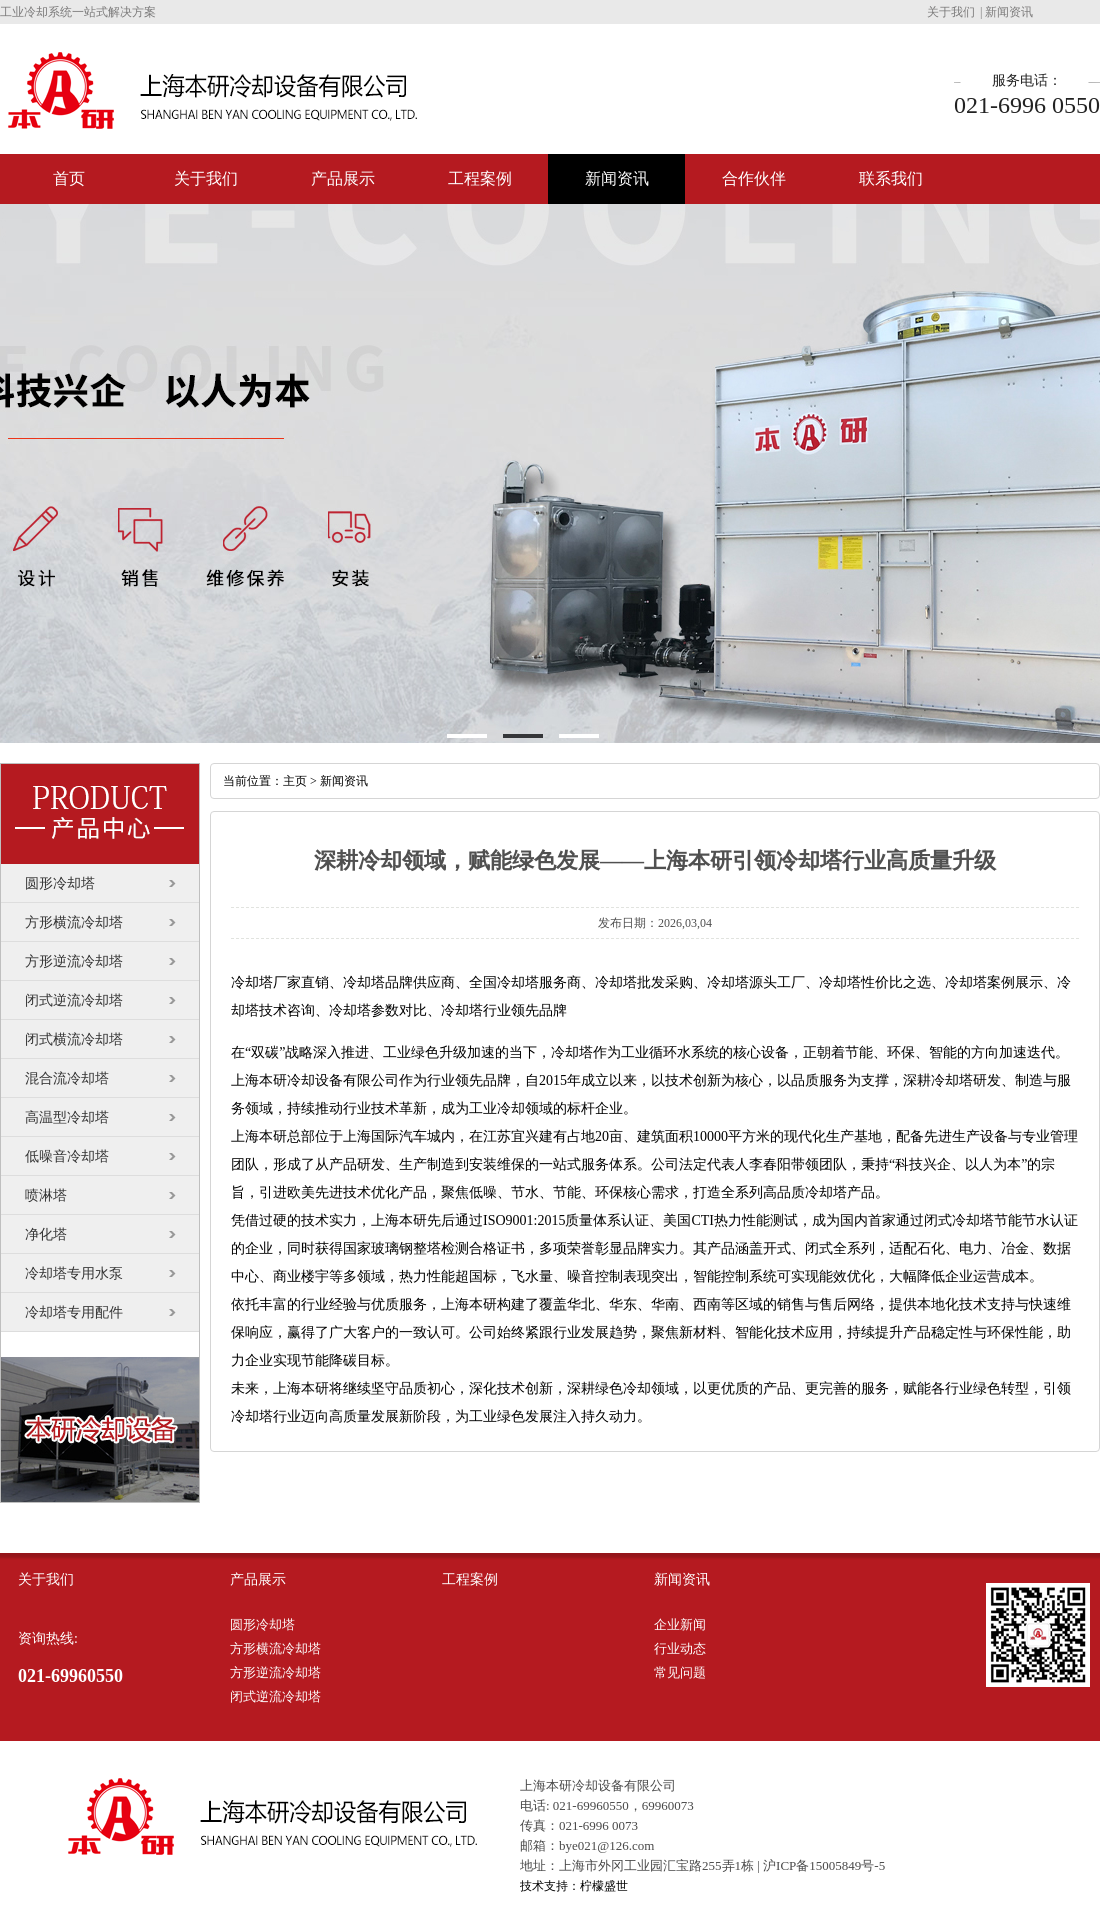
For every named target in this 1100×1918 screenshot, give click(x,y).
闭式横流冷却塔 (74, 1039)
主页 (295, 781)
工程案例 (480, 178)
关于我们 (951, 12)
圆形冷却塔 (60, 883)
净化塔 (46, 1234)
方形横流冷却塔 (74, 922)
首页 (69, 178)
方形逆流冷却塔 (74, 961)
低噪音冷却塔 (67, 1156)
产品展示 (343, 178)
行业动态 (680, 1648)
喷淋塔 (46, 1195)
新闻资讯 (1009, 12)
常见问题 (680, 1672)
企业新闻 (680, 1624)
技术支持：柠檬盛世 (574, 1886)
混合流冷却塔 (67, 1078)
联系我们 (891, 178)
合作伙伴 (754, 178)
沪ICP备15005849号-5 (824, 1865)
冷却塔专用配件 (74, 1312)
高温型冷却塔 (67, 1117)
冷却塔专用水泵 (74, 1273)
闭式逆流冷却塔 (74, 1000)
